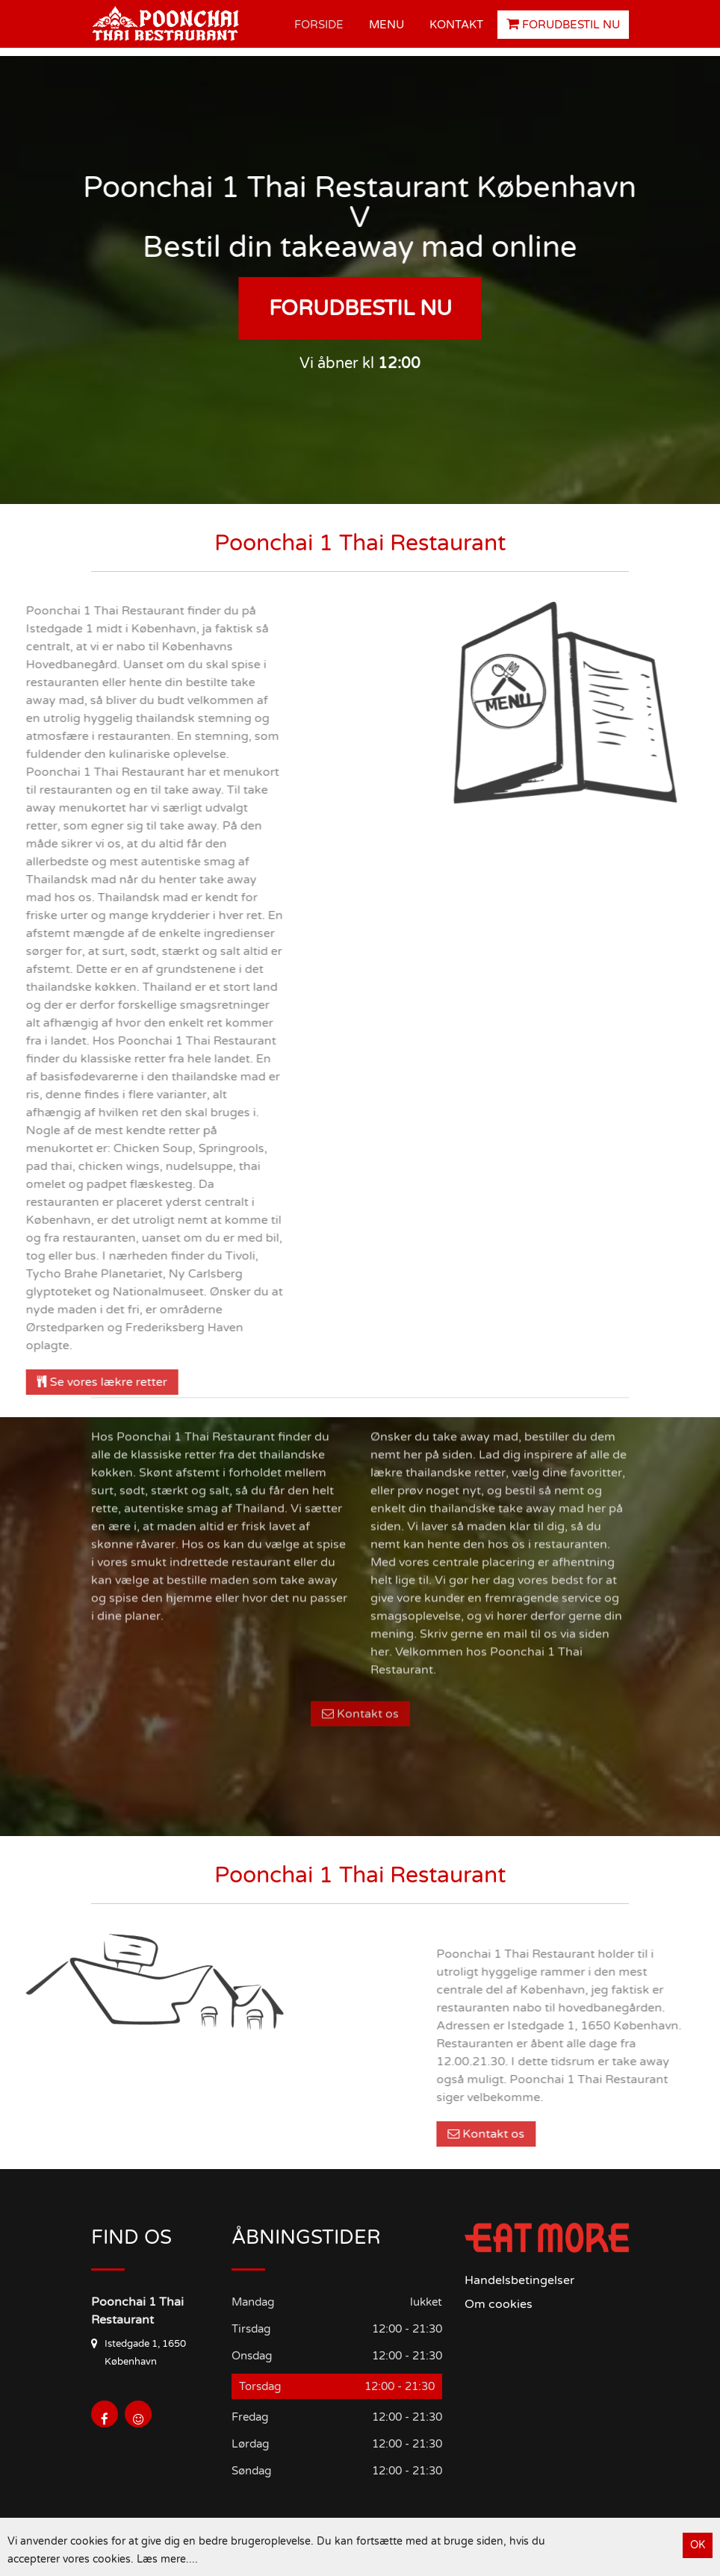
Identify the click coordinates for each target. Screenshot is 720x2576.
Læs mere (161, 2559)
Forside (319, 24)
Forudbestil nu (563, 24)
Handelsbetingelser (519, 2280)
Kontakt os (360, 1565)
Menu (386, 24)
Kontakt (456, 24)
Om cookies (499, 2304)
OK (697, 2545)
